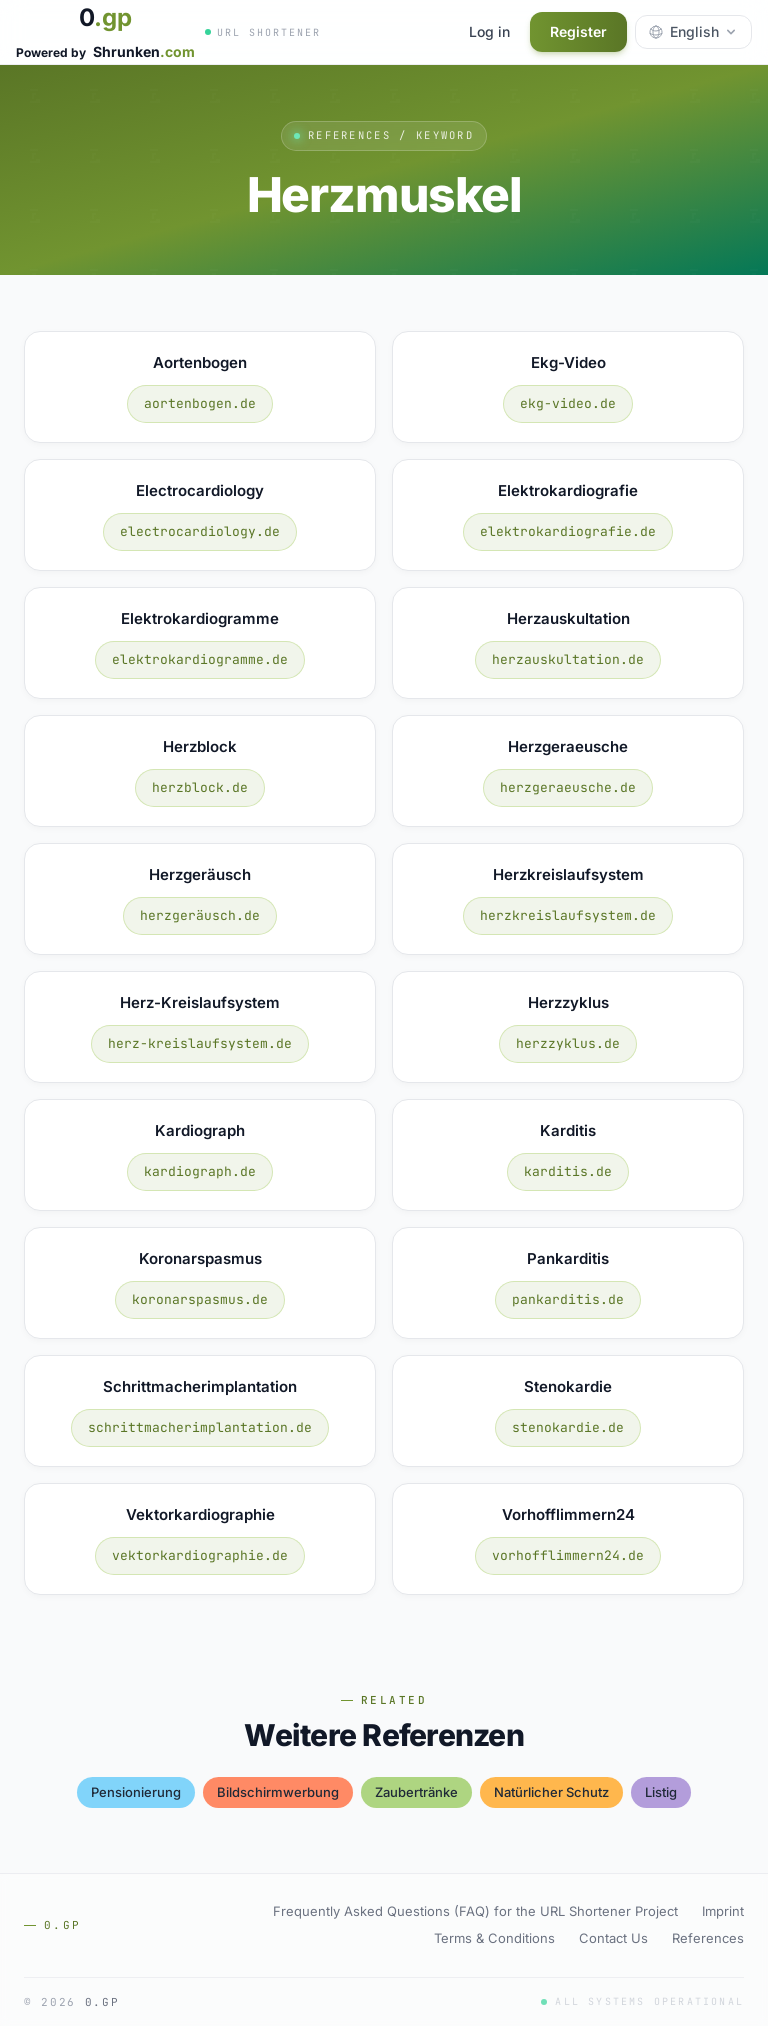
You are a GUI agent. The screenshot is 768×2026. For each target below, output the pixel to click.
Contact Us (613, 1938)
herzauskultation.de (568, 659)
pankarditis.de (568, 1299)
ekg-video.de (568, 403)
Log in (489, 31)
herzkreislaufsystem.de (568, 915)
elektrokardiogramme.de (200, 659)
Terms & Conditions (494, 1938)
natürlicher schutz (551, 1792)
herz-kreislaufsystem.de (200, 1043)
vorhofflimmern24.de (568, 1555)
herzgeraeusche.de (568, 787)
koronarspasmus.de (200, 1299)
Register (578, 31)
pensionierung (136, 1792)
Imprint (723, 1911)
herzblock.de (200, 787)
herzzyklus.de (568, 1043)
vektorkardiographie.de (200, 1555)
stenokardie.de (568, 1427)
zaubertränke (416, 1792)
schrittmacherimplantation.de (200, 1427)
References (708, 1938)
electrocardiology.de (200, 531)
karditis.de (568, 1171)
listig (661, 1792)
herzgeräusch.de (200, 915)
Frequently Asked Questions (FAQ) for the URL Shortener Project (475, 1911)
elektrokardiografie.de (568, 531)
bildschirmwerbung (278, 1792)
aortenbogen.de (200, 403)
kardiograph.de (200, 1171)
